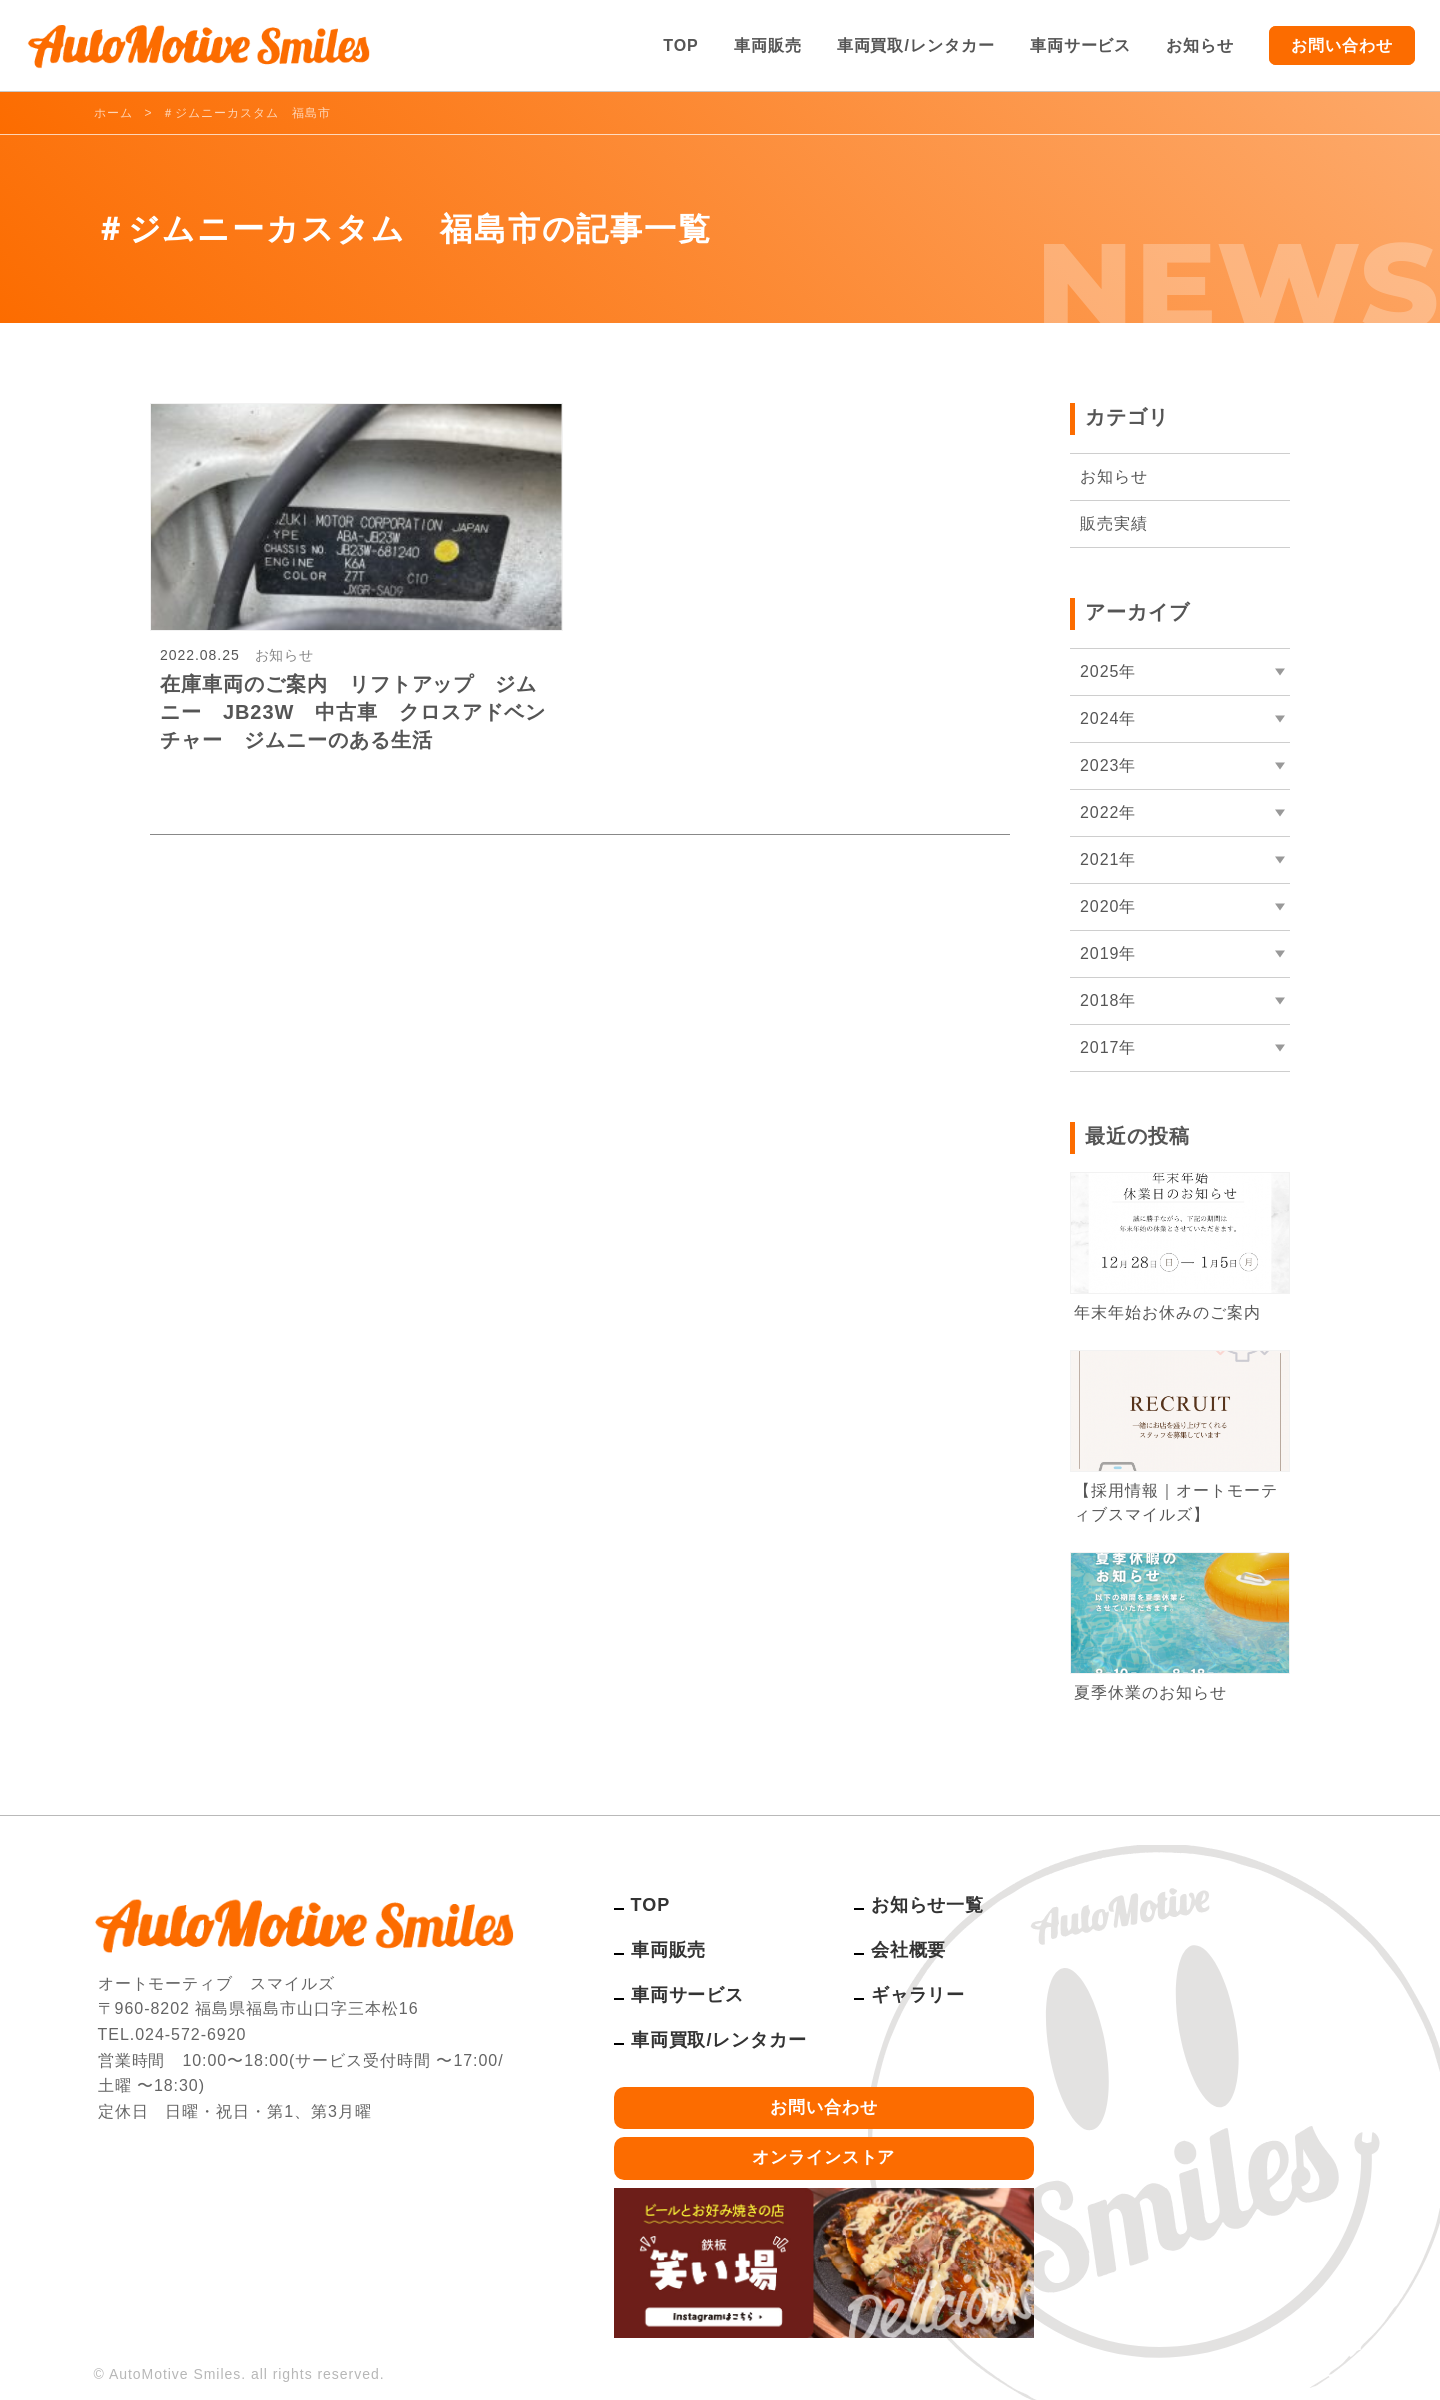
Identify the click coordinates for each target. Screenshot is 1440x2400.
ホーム (113, 113)
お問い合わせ (1342, 45)
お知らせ (1200, 45)
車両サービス (1081, 45)
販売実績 (1114, 523)
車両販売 (768, 45)
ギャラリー (918, 1995)
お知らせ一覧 (928, 1905)
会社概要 (909, 1950)
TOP (680, 45)
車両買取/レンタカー (916, 45)
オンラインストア (824, 2157)
